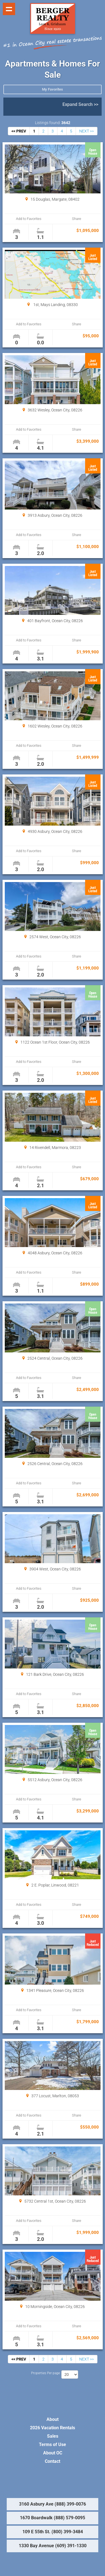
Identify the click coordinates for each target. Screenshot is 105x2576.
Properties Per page (45, 2373)
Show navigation (9, 9)
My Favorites (52, 89)
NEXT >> (86, 131)
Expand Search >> (80, 104)
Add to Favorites (28, 219)
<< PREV (18, 131)
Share (76, 219)
